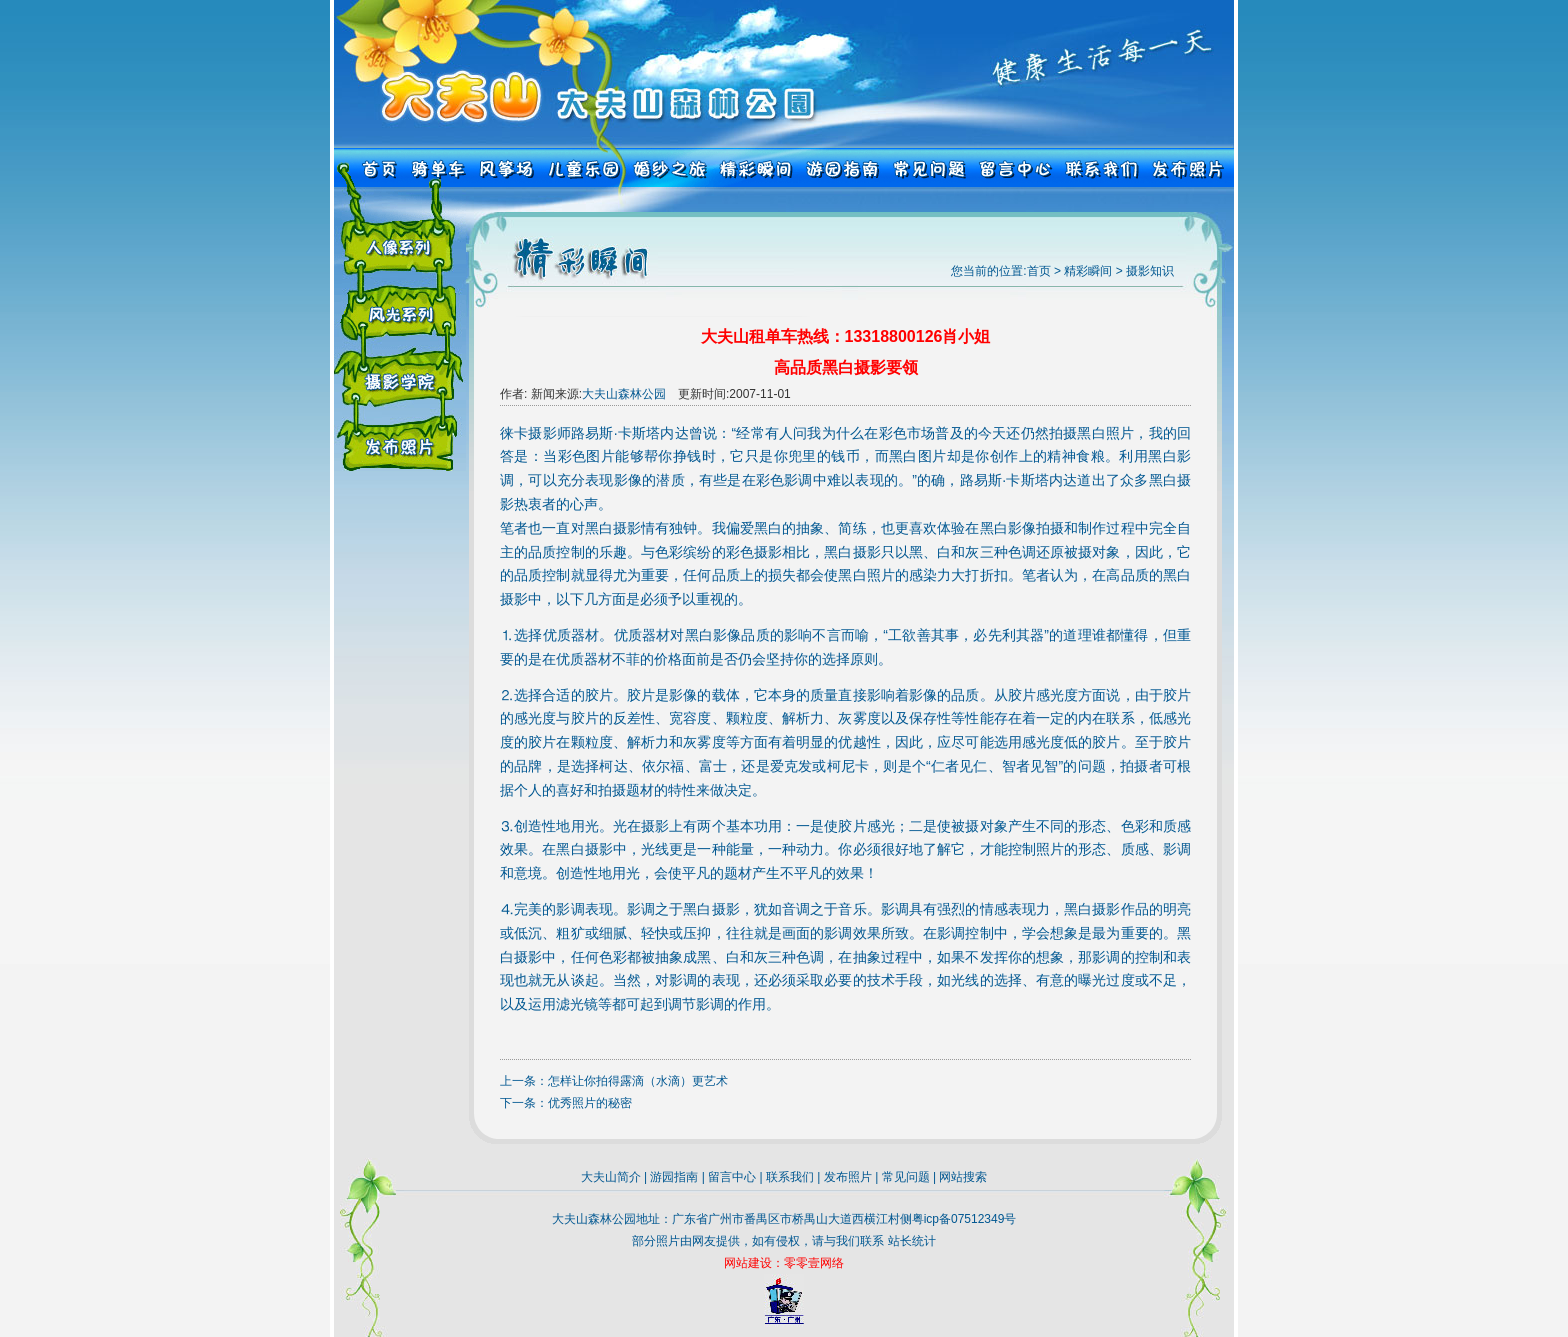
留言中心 (732, 1177)
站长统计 (912, 1241)
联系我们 (790, 1177)
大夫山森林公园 (624, 394)
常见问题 (906, 1177)
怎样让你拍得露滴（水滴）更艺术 (638, 1081)
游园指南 (674, 1177)
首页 (1039, 271)
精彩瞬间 (1088, 271)
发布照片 (848, 1177)
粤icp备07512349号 (964, 1219)
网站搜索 (963, 1177)
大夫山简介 (611, 1177)
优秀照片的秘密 (590, 1103)
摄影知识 (1150, 271)
